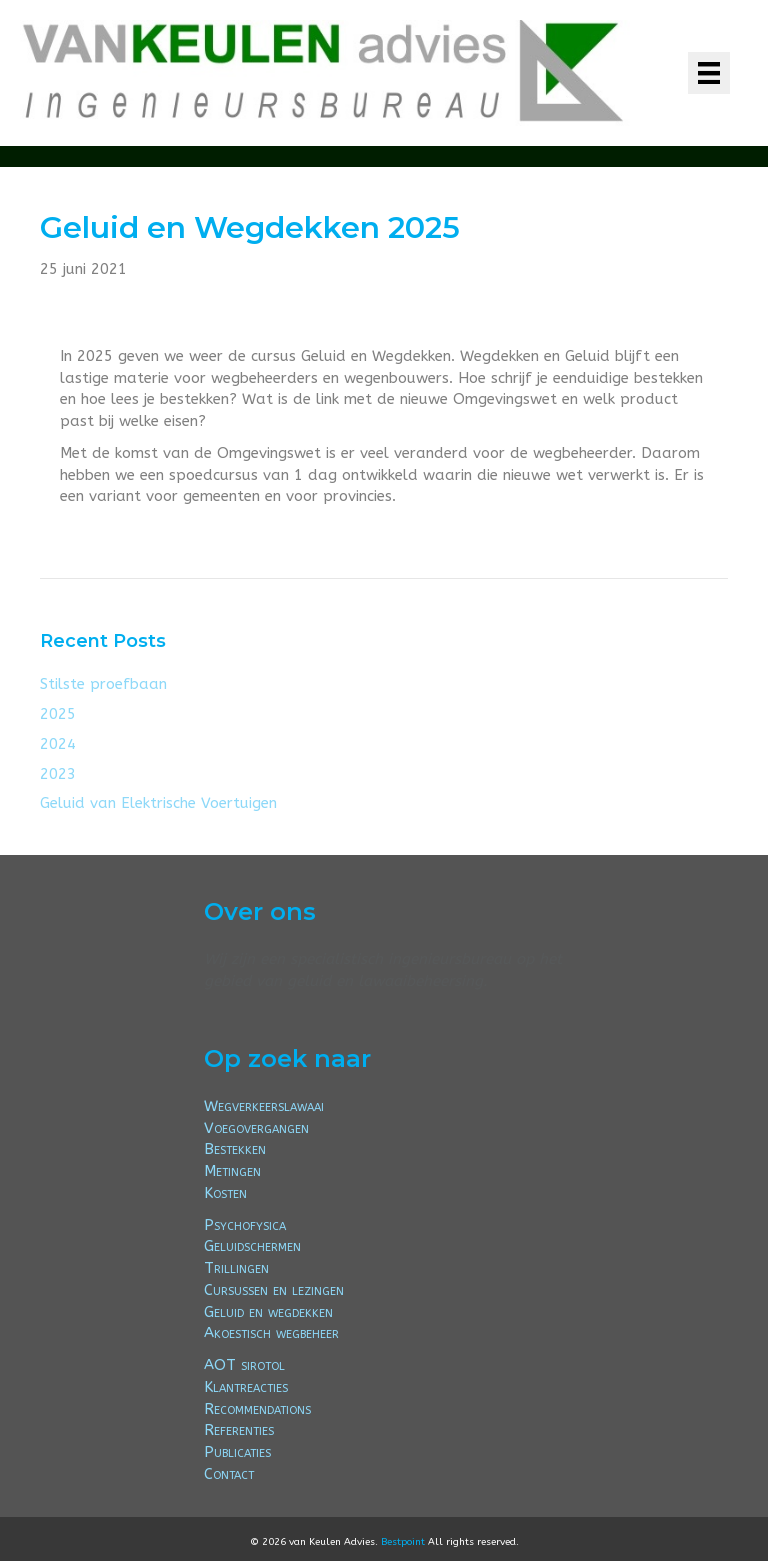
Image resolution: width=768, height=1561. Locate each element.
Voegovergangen (256, 1128)
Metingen (232, 1171)
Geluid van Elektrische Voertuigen (158, 803)
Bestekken (235, 1149)
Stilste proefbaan (103, 684)
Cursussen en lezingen (274, 1290)
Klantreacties (246, 1387)
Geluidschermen (252, 1246)
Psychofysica (245, 1225)
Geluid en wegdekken (268, 1312)
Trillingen (236, 1268)
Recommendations (257, 1409)
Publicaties (237, 1452)
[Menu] (709, 73)
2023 (58, 774)
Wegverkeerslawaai (264, 1106)
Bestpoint (403, 1542)
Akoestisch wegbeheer (271, 1333)
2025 (58, 714)
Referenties (239, 1430)
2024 (58, 744)
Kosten (225, 1193)
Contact (229, 1474)
